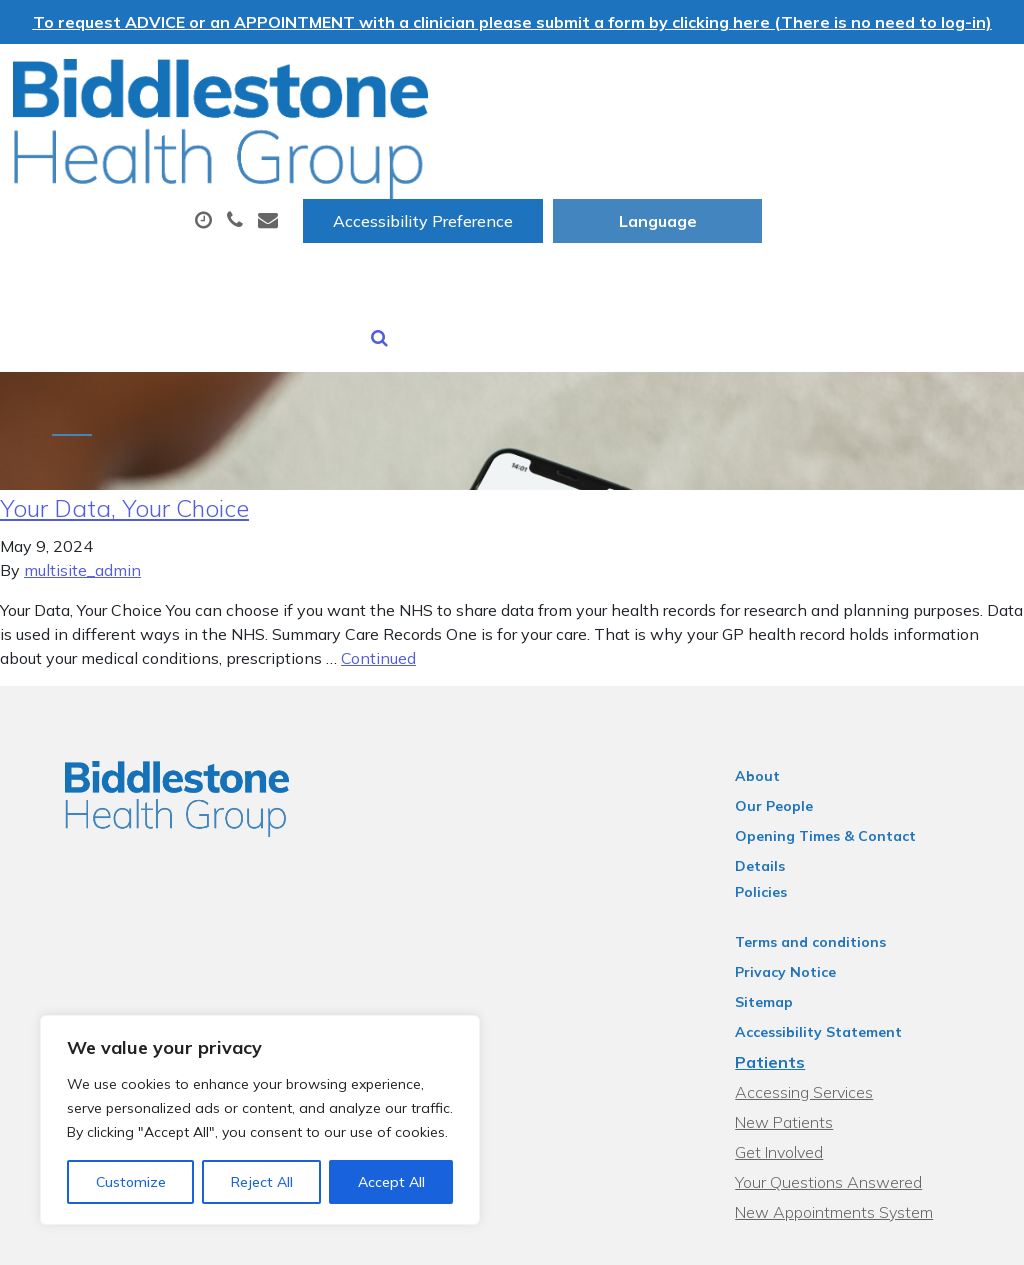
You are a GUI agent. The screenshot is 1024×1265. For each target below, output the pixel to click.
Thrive (966, 1234)
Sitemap (778, 889)
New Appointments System (848, 1099)
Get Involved (793, 1039)
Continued (378, 571)
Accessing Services (818, 979)
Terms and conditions (824, 829)
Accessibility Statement (832, 919)
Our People (788, 719)
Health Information (709, 213)
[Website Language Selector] (906, 81)
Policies (775, 779)
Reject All (262, 1182)
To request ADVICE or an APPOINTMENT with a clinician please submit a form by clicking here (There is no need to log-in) (512, 22)
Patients (784, 949)
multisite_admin (82, 483)
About (315, 143)
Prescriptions (660, 143)
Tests (792, 143)
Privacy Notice (799, 859)
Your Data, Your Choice (124, 421)
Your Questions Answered (842, 1069)
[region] (260, 1120)
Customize (131, 1182)
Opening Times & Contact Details (866, 749)
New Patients (510, 213)
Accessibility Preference (672, 81)
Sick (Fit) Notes (338, 213)
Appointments (480, 143)
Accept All (391, 1182)
